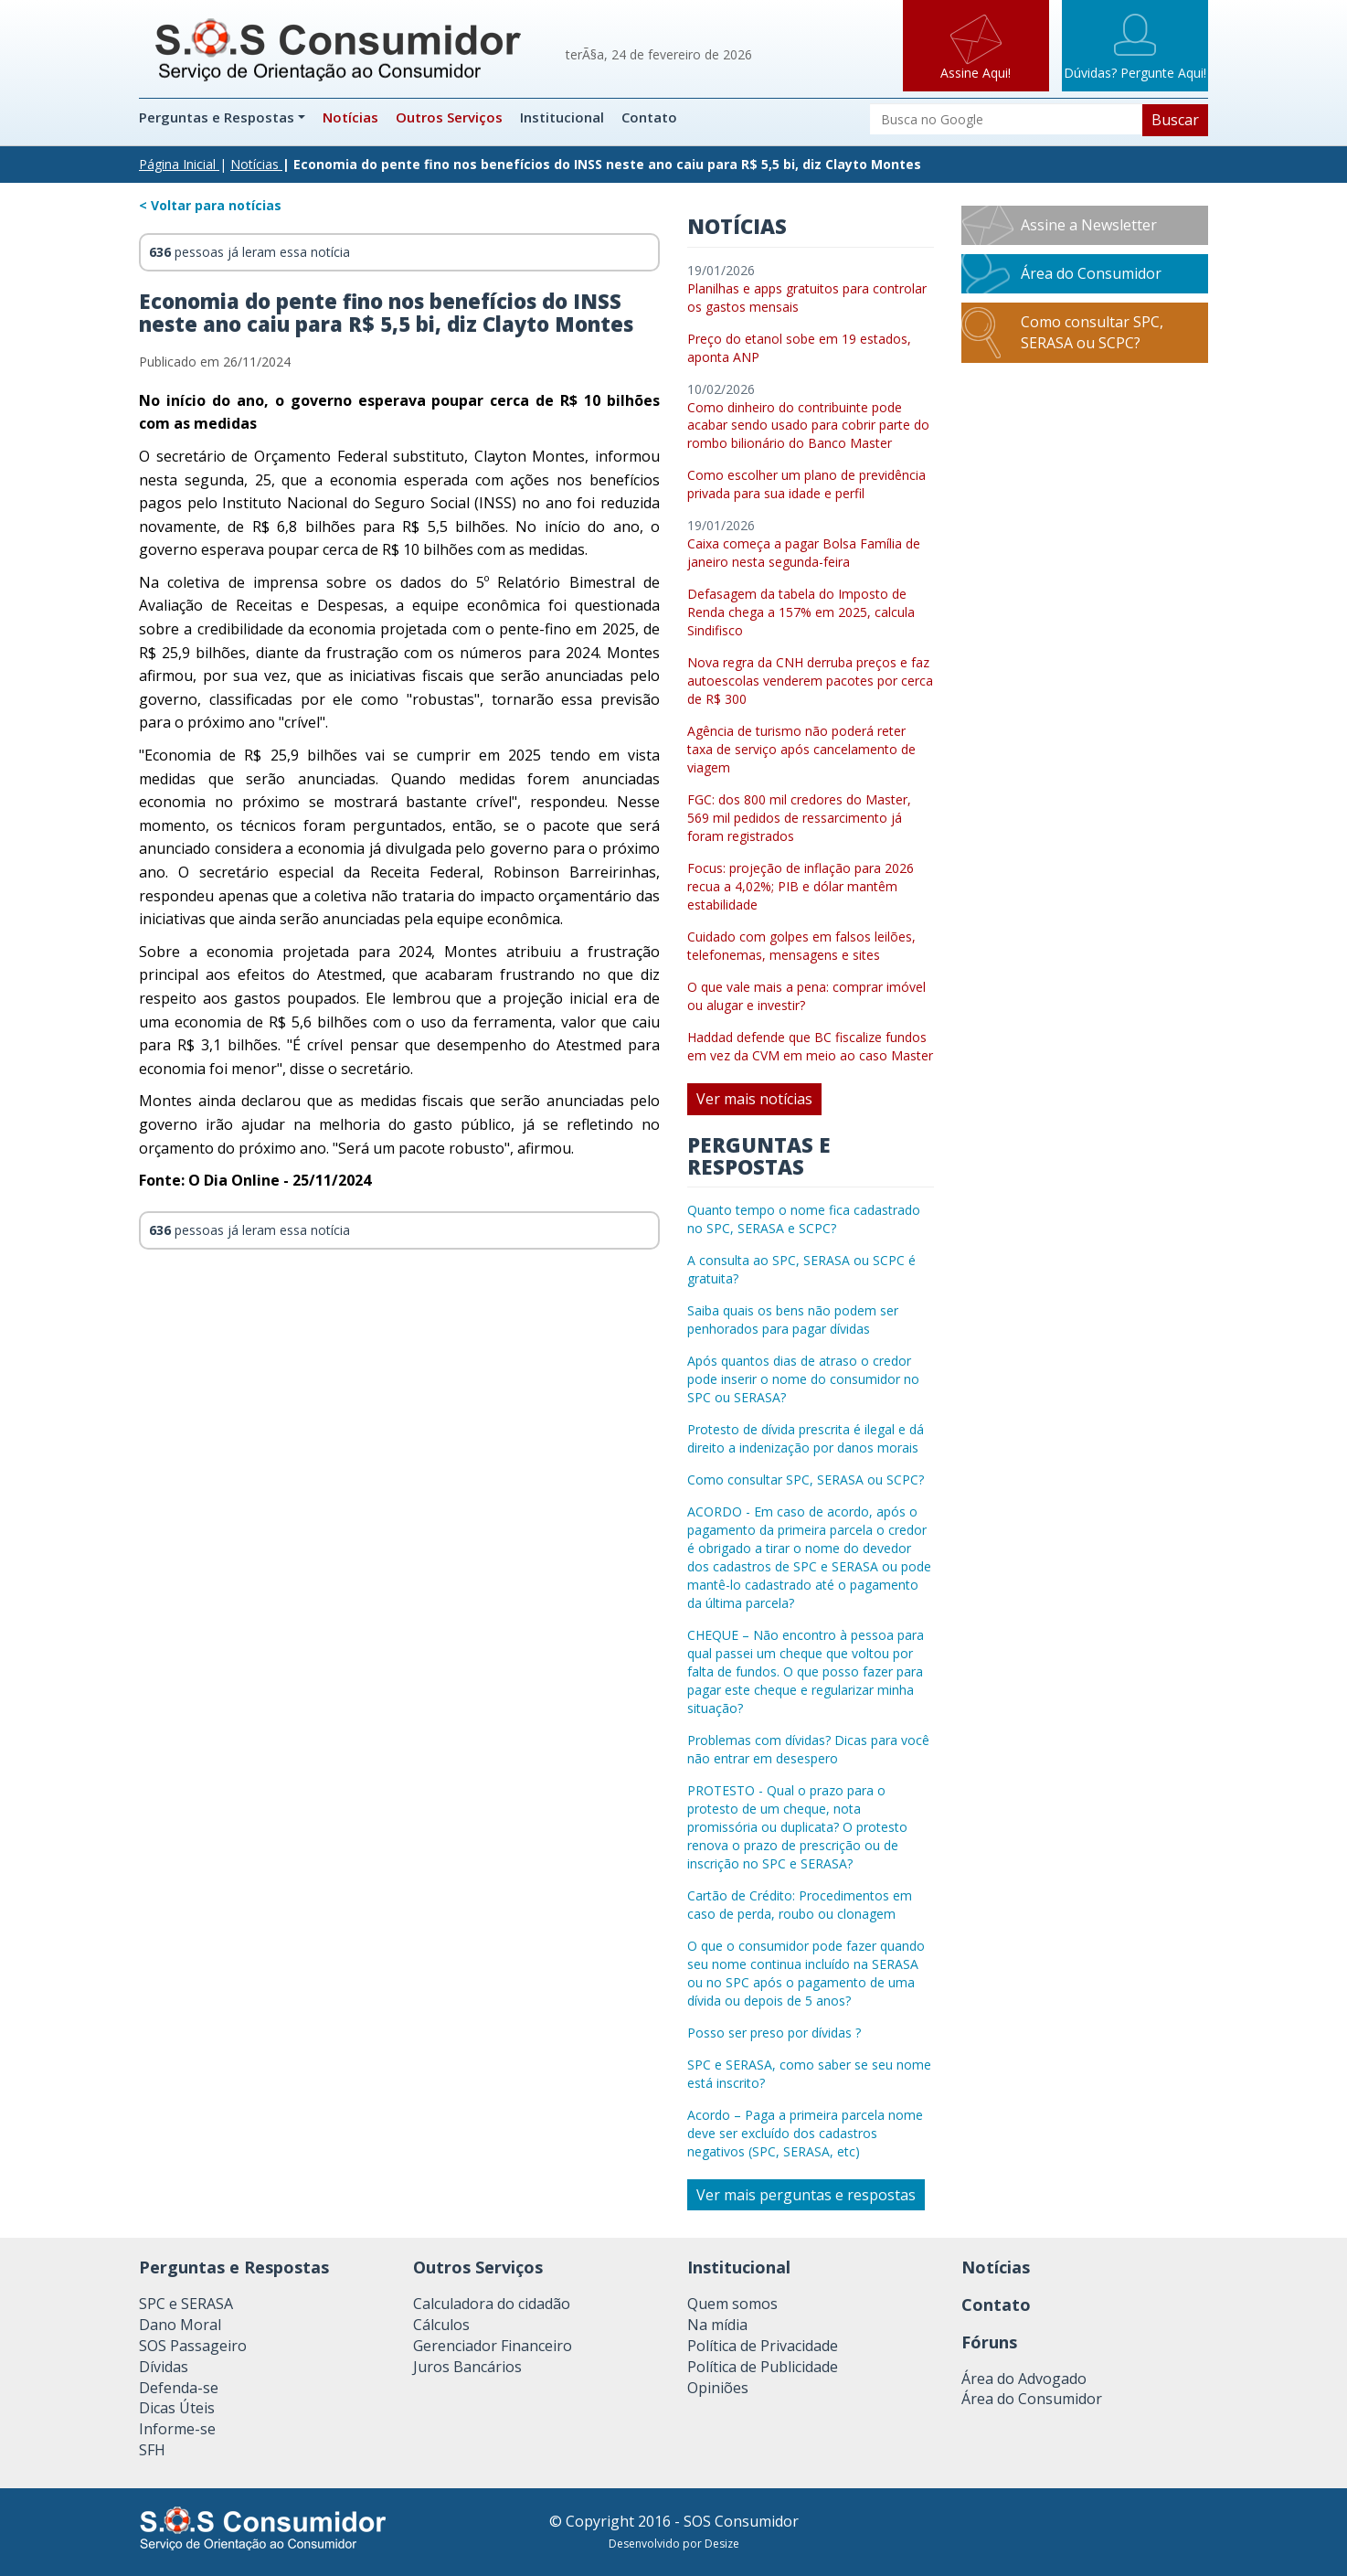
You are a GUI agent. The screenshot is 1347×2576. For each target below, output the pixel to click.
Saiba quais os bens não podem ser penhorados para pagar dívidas (792, 1319)
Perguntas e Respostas (218, 117)
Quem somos (732, 2304)
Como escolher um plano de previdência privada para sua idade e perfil (806, 484)
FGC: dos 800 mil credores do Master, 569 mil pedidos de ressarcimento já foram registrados (799, 818)
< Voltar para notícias (210, 205)
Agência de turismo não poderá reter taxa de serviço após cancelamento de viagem (801, 749)
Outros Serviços (449, 117)
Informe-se (177, 2429)
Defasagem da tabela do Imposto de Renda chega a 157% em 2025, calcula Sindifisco (801, 612)
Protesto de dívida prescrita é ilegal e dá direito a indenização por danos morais (805, 1438)
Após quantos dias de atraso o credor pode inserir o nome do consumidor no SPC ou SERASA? (803, 1379)
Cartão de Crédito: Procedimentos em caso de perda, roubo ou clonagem (799, 1904)
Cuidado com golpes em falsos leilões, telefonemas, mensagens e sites (801, 945)
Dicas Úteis (177, 2408)
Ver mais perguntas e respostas (806, 2195)
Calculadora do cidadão (491, 2304)
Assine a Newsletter (1089, 225)
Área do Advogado (1024, 2378)
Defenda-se (178, 2388)
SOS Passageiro (193, 2346)
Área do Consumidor (1091, 273)
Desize (722, 2543)
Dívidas (163, 2367)
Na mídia (717, 2325)
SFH (152, 2450)
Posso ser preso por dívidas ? (774, 2032)
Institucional (562, 117)
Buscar (1175, 120)
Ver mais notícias (754, 1099)
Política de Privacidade (762, 2346)
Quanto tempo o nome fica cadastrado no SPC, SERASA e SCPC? (803, 1219)
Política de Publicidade (762, 2367)
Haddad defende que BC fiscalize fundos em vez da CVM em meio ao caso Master (810, 1046)
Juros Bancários (467, 2367)
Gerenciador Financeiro (492, 2346)
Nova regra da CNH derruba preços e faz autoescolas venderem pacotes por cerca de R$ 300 (810, 681)
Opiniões (717, 2388)
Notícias (350, 117)
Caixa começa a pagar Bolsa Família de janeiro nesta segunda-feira (803, 552)
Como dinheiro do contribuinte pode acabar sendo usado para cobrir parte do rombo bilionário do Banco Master (808, 425)
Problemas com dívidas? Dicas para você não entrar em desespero (808, 1749)
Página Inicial (177, 164)
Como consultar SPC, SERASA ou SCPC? (805, 1479)
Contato (649, 117)
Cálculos (441, 2325)
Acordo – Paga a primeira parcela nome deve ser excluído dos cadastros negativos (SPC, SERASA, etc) (805, 2133)
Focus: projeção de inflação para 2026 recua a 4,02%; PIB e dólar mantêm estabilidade (800, 886)
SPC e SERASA (186, 2304)
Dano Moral (180, 2325)
